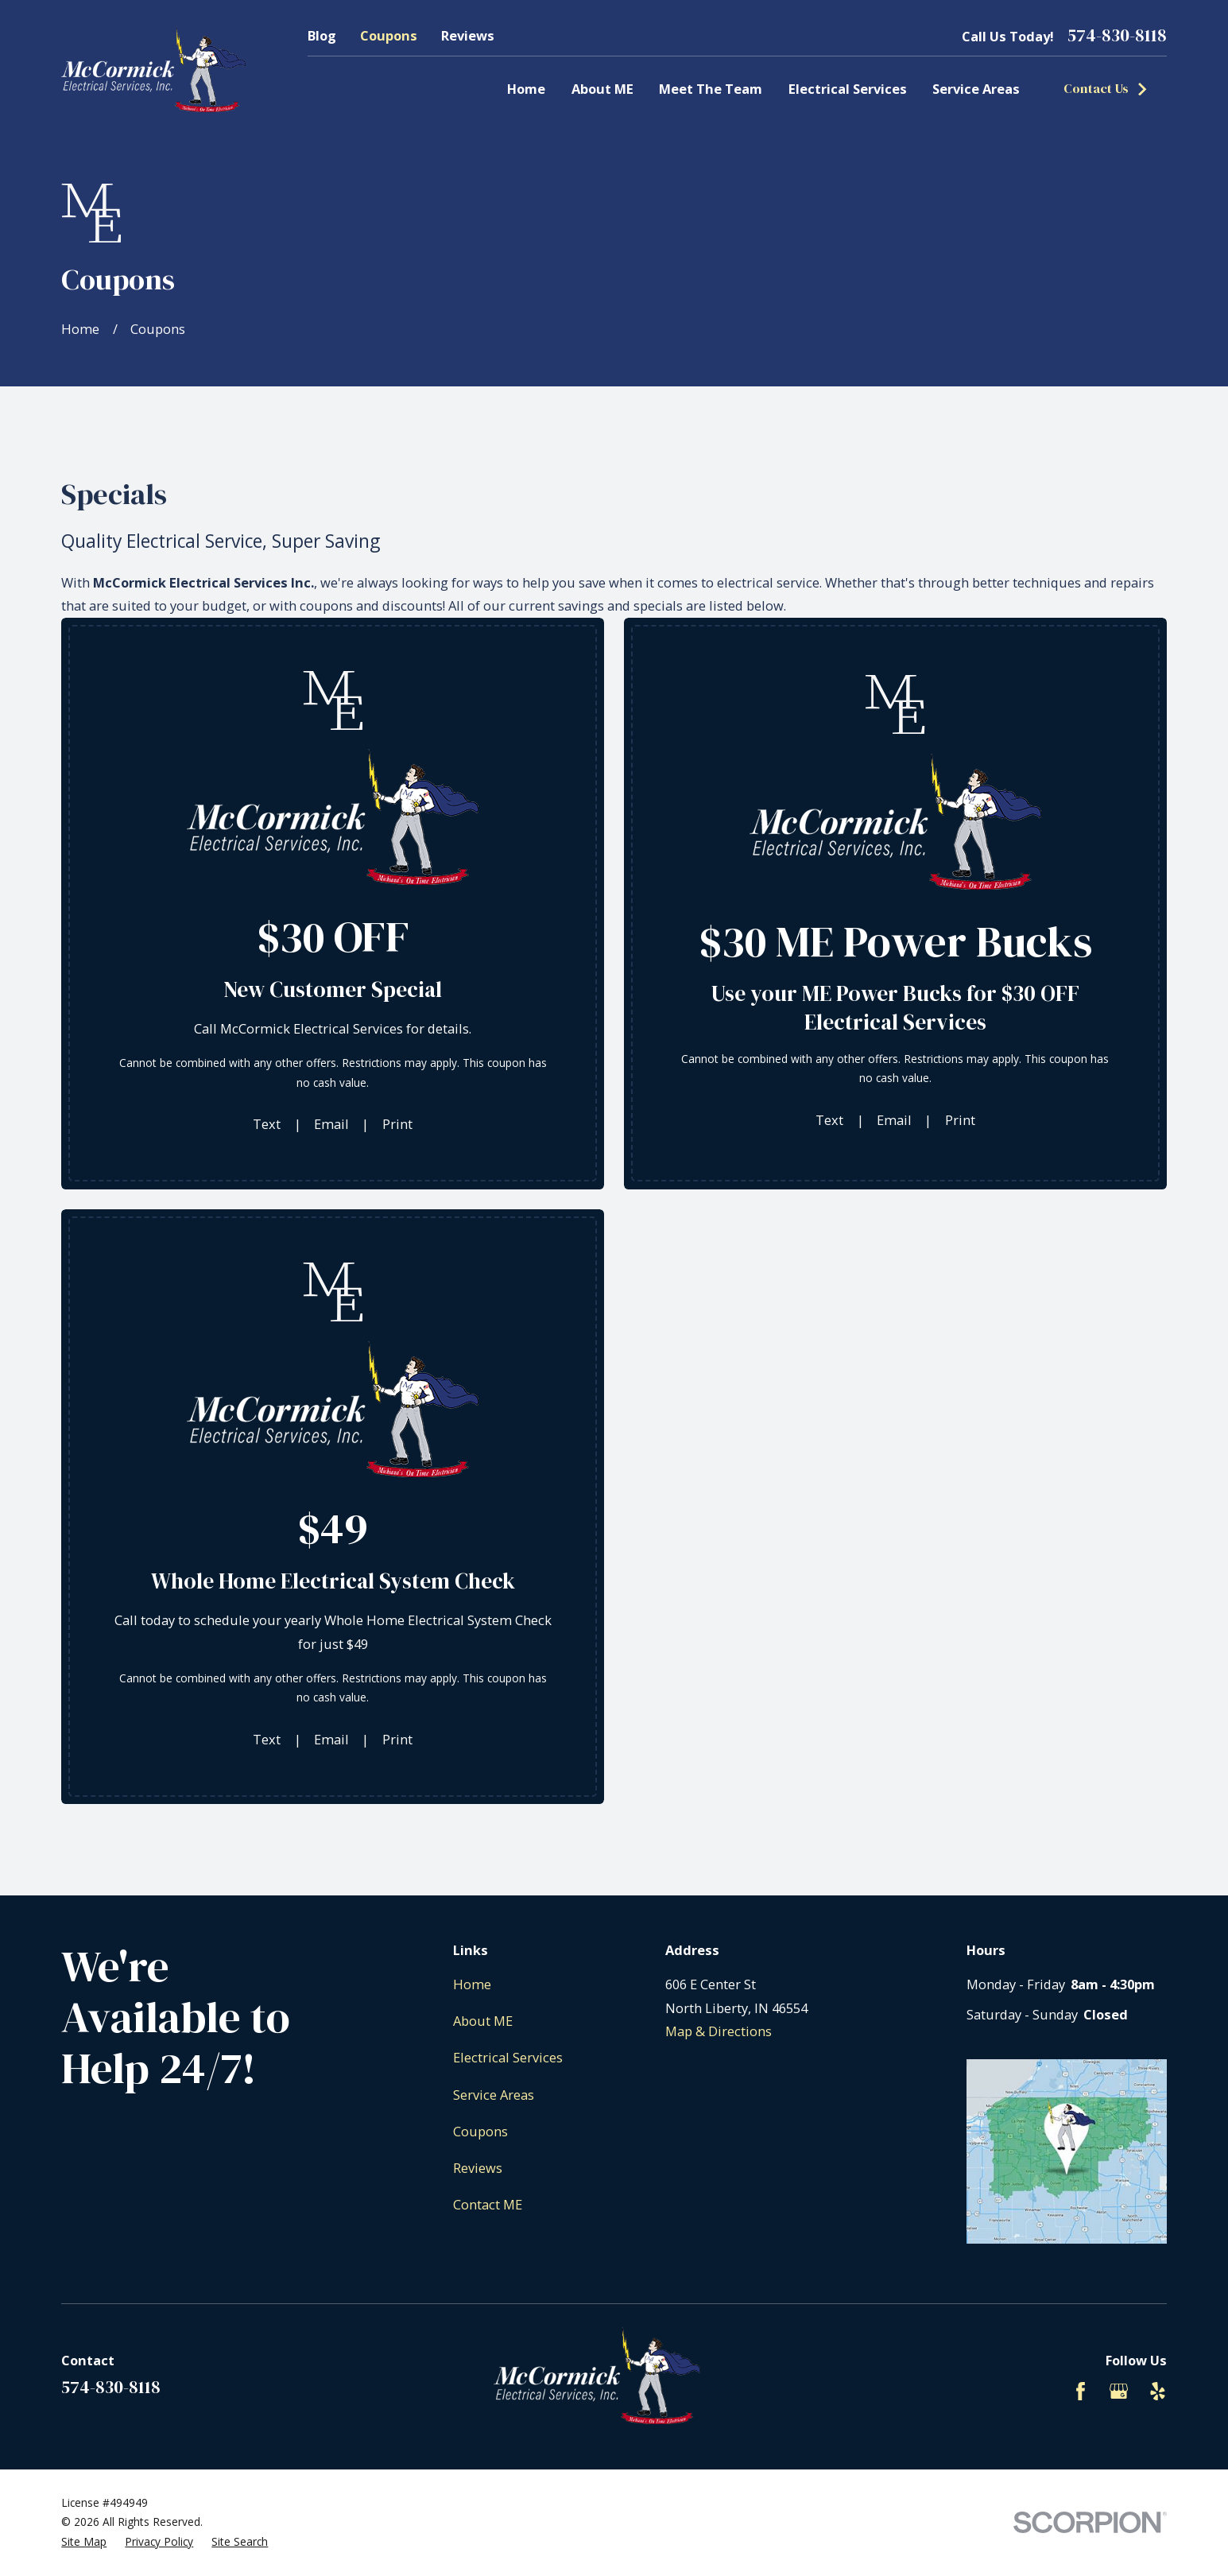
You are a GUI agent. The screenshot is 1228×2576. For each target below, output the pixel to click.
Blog (322, 35)
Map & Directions (718, 2031)
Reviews (467, 35)
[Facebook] (1080, 2391)
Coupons (388, 35)
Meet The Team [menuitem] (710, 89)
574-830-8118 (1117, 36)
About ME (483, 2021)
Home (472, 1984)
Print (397, 1124)
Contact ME (487, 2204)
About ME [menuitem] (602, 89)
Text (267, 1124)
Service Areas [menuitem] (976, 89)
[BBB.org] (1042, 2391)
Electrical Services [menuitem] (847, 89)
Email (331, 1124)
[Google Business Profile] (1119, 2391)
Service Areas (493, 2094)
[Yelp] (1158, 2391)
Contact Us (1106, 89)
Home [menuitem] (526, 89)
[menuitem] (84, 2542)
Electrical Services (508, 2057)
